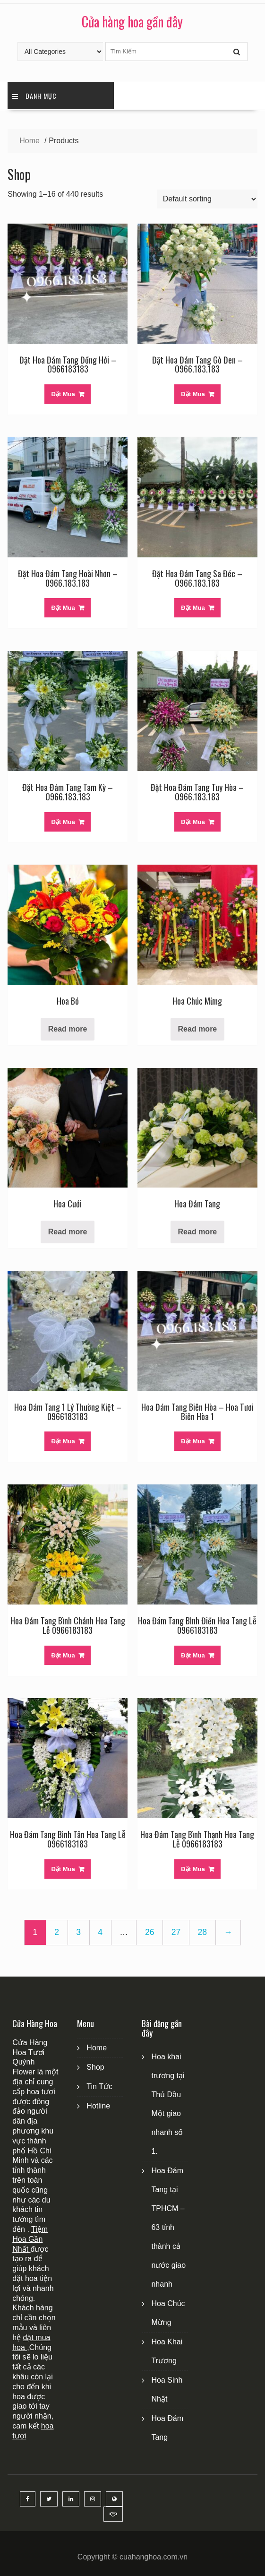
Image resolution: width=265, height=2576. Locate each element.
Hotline (98, 2106)
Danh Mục (34, 96)
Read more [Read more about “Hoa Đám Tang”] (197, 1232)
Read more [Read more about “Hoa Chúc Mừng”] (197, 1029)
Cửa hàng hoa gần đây (132, 21)
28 (202, 1932)
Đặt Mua (63, 394)
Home (96, 2048)
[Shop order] (207, 199)
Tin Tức (99, 2086)
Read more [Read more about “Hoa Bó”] (67, 1029)
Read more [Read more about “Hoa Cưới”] (67, 1232)
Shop (95, 2067)
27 (176, 1932)
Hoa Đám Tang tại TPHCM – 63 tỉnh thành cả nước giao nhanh (168, 2227)
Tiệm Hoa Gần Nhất (30, 2239)
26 (149, 1932)
